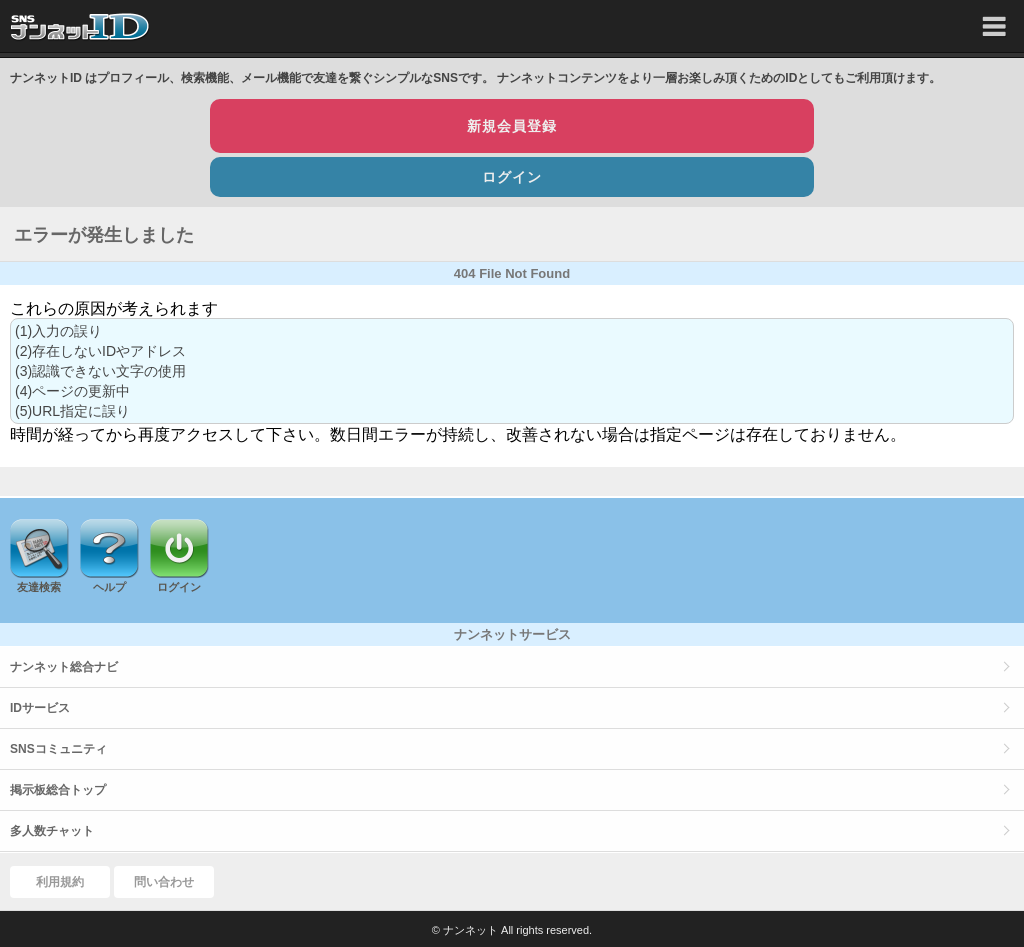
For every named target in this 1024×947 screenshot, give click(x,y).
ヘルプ (109, 587)
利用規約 (60, 882)
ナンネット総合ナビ (64, 667)
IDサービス (40, 708)
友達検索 (39, 587)
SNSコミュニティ (58, 749)
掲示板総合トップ (58, 790)
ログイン (512, 177)
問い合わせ (164, 882)
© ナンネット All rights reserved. (512, 930)
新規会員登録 (512, 126)
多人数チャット (52, 831)
